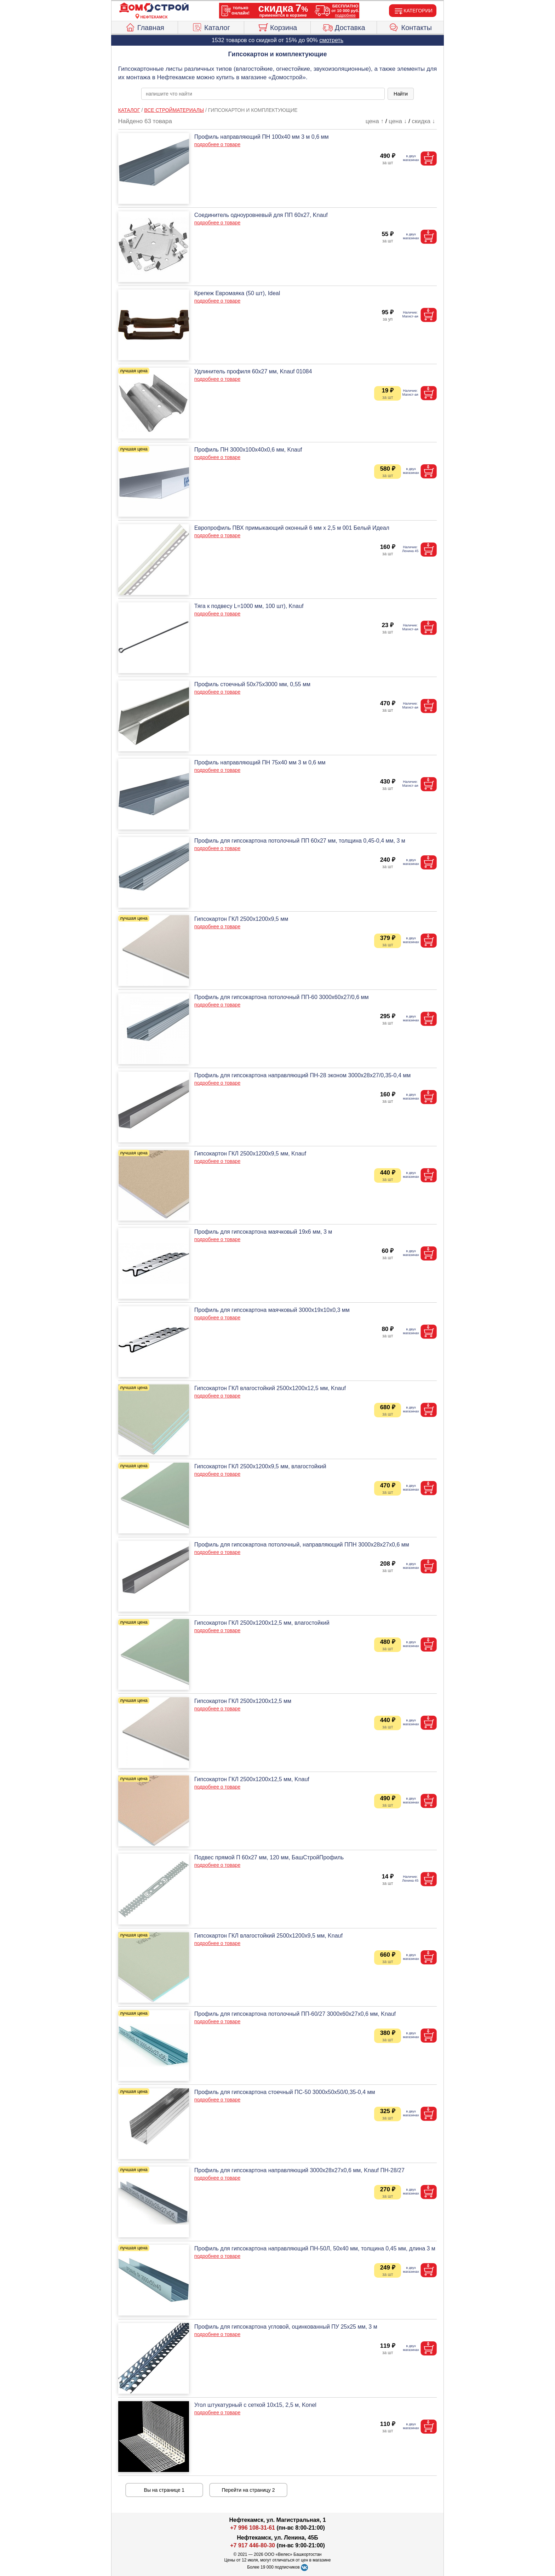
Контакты (410, 26)
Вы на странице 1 (164, 2490)
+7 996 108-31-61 (252, 2528)
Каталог (211, 26)
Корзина (277, 26)
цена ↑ (375, 121)
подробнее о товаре (217, 144)
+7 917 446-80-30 (252, 2545)
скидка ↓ (423, 121)
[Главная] (154, 7)
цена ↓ (398, 121)
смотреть (331, 40)
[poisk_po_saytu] (263, 94)
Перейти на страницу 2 (248, 2490)
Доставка (343, 26)
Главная (144, 26)
